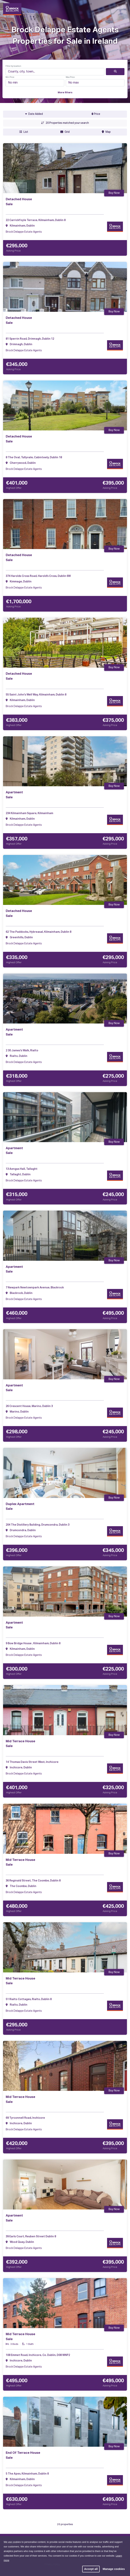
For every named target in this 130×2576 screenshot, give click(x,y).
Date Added (34, 114)
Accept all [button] (91, 2568)
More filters (65, 92)
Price (96, 114)
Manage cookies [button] (114, 2568)
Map (106, 131)
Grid (65, 131)
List (23, 131)
